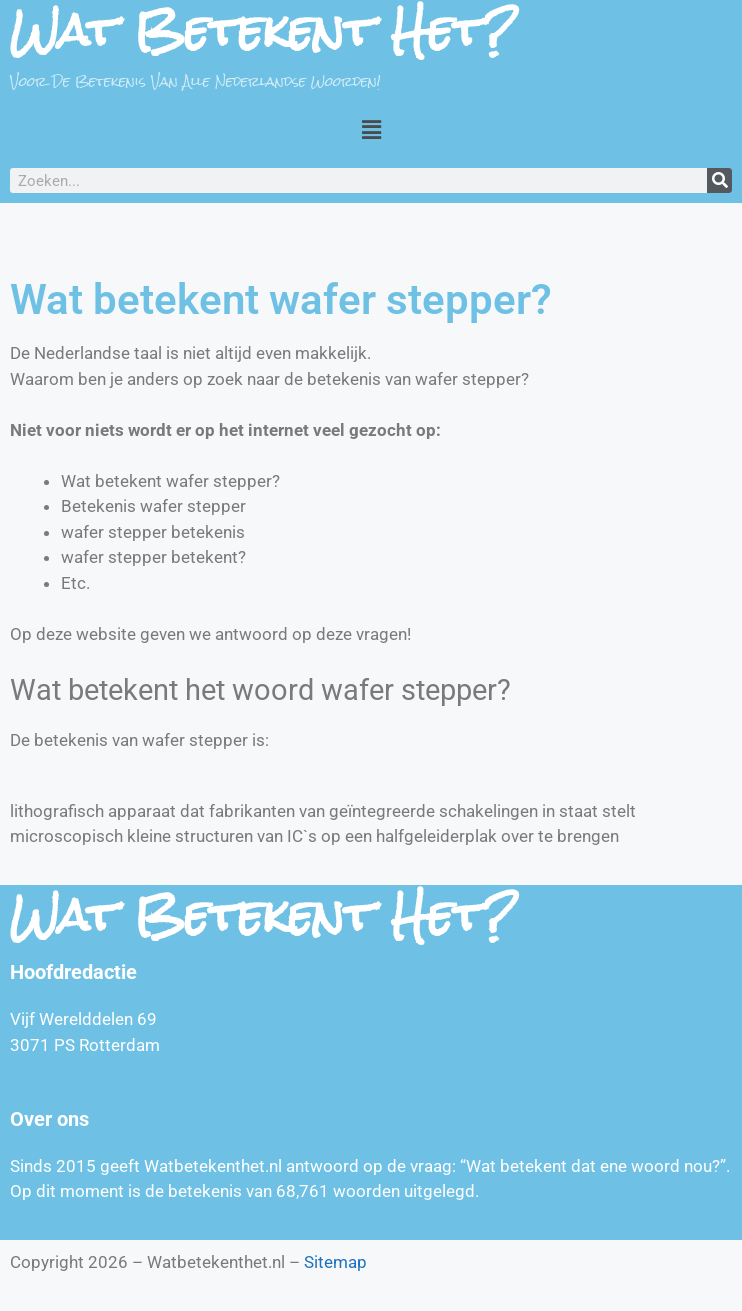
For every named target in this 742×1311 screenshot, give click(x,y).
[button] (371, 129)
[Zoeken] (719, 180)
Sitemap (335, 1262)
